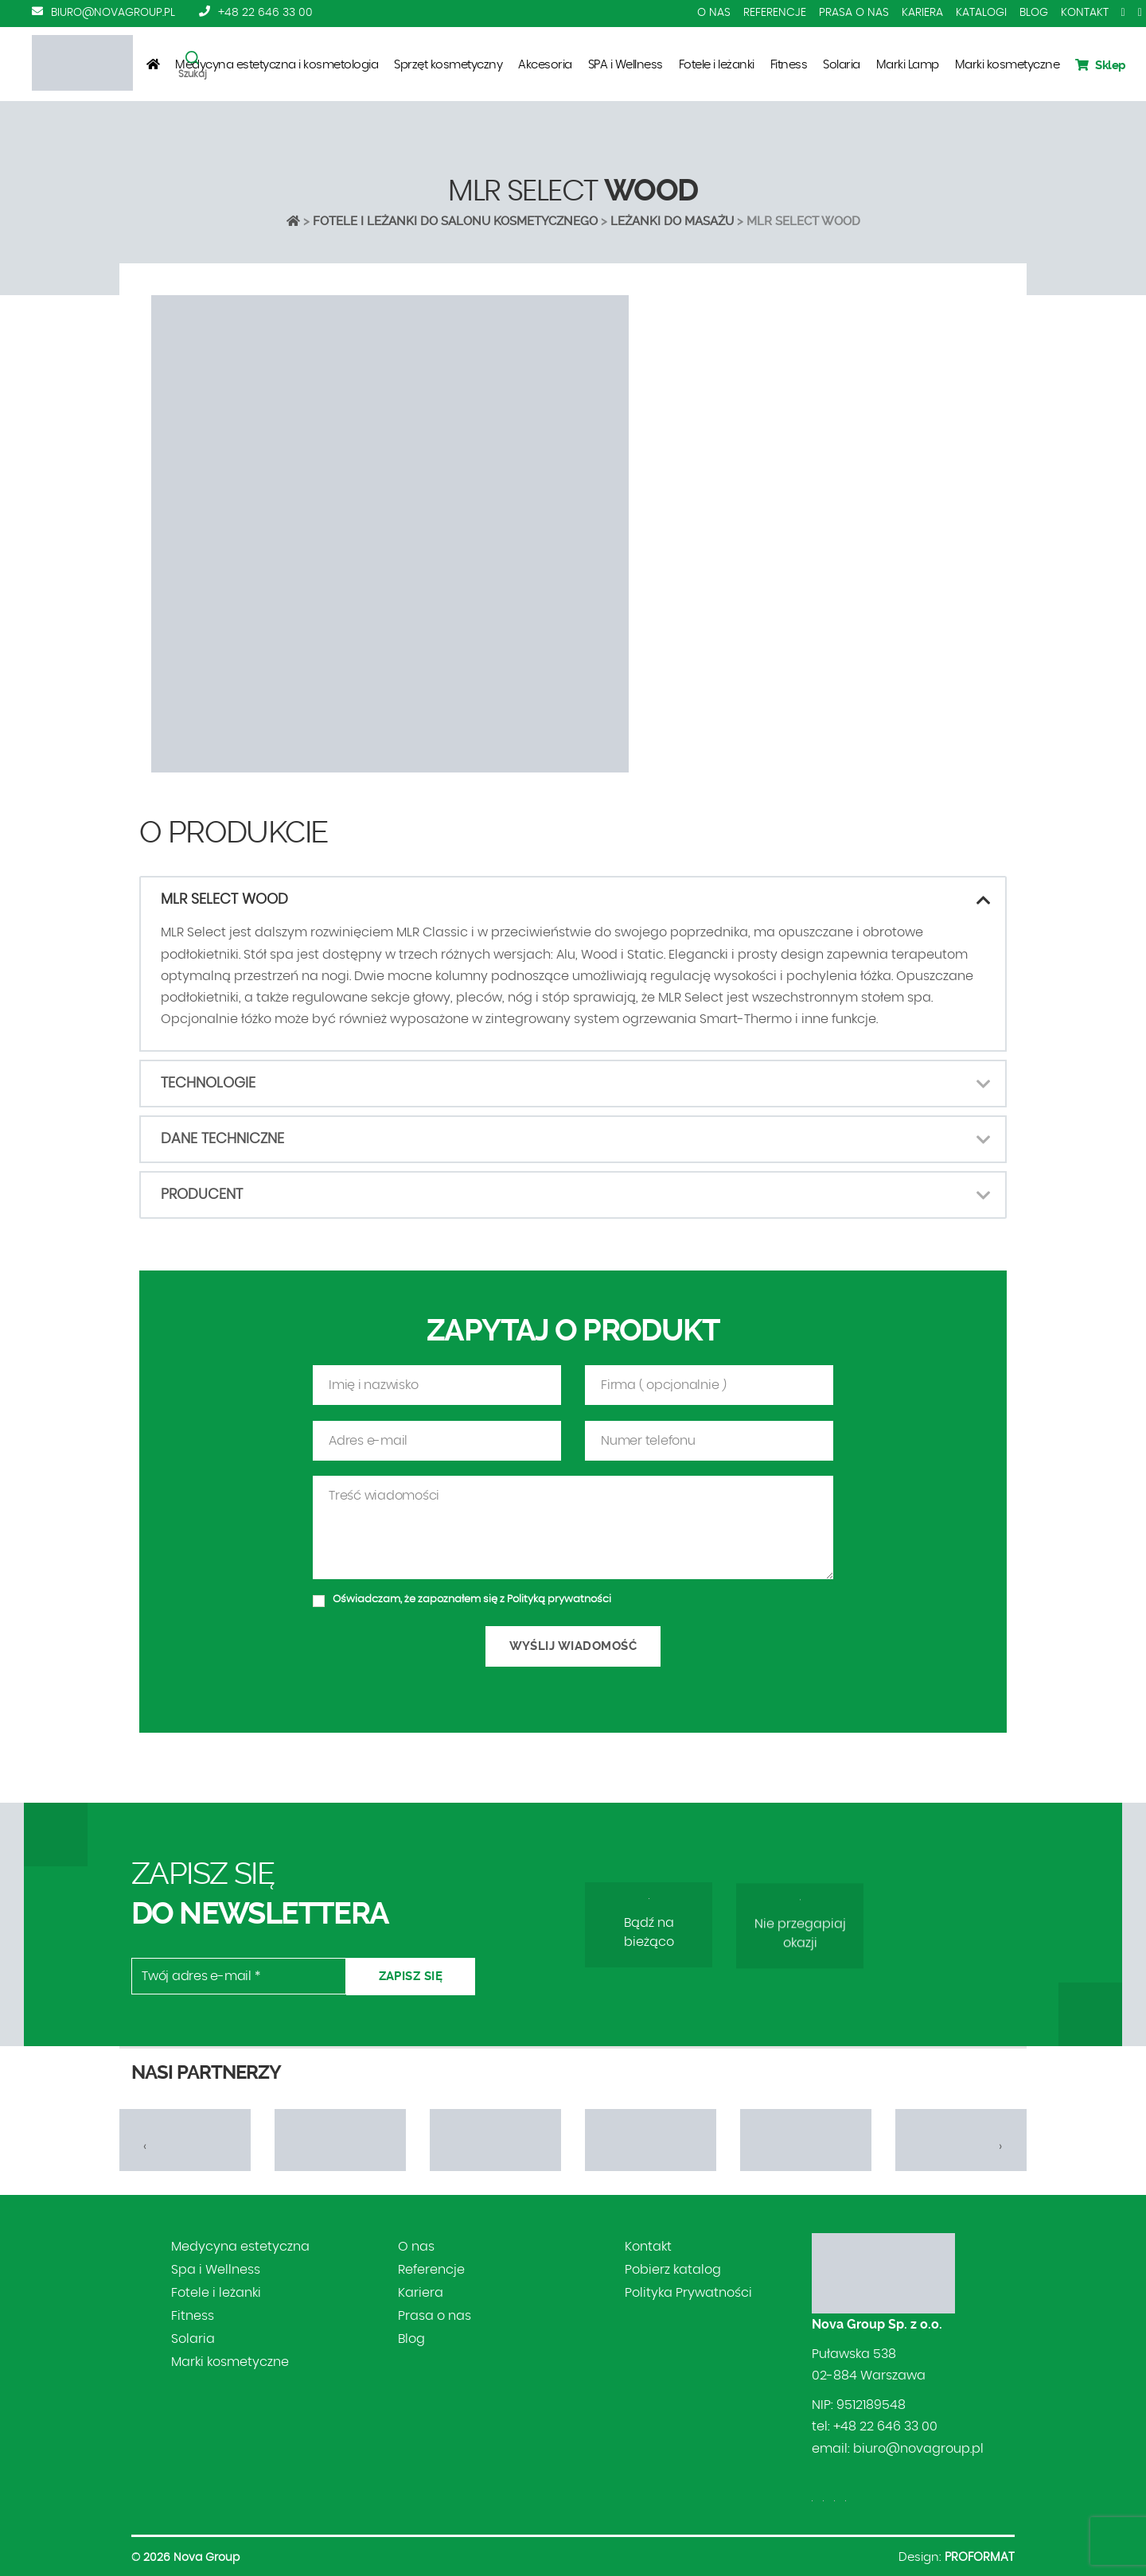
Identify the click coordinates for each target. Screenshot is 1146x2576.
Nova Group (206, 2557)
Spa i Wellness (215, 2269)
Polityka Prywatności (688, 2292)
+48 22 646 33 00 (265, 12)
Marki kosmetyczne (1007, 65)
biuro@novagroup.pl (113, 12)
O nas (714, 12)
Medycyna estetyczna (240, 2246)
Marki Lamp (907, 65)
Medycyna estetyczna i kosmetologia (276, 65)
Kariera (922, 12)
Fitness (789, 65)
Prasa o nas (854, 12)
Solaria (841, 65)
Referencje (774, 12)
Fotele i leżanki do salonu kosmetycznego (455, 221)
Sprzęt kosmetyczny (448, 65)
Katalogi (981, 12)
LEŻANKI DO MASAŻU (672, 221)
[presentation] (145, 2146)
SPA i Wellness (625, 65)
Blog (1033, 12)
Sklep (1100, 65)
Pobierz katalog (673, 2269)
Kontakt (1085, 12)
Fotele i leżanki (716, 65)
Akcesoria (545, 65)
